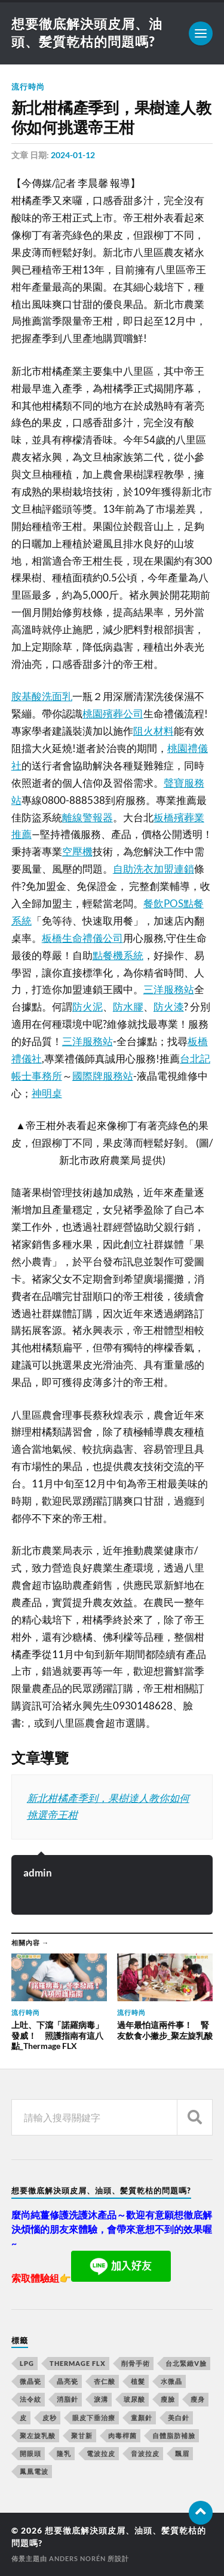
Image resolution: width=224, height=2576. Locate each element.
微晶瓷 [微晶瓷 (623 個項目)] (30, 2381)
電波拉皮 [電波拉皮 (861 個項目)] (101, 2453)
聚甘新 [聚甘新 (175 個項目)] (82, 2435)
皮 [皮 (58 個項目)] (23, 2417)
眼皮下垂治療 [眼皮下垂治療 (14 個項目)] (93, 2417)
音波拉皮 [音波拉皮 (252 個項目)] (145, 2453)
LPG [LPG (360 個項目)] (27, 2363)
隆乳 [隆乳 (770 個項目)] (64, 2453)
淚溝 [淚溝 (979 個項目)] (101, 2399)
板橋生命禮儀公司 (82, 938)
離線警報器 (87, 817)
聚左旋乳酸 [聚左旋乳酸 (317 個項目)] (38, 2435)
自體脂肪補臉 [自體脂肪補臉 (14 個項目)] (173, 2435)
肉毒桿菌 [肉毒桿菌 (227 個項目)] (122, 2435)
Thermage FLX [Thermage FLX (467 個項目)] (78, 2363)
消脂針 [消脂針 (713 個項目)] (67, 2399)
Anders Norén (77, 2558)
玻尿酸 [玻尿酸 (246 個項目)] (134, 2399)
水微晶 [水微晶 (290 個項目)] (171, 2381)
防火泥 (87, 1006)
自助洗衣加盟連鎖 (153, 868)
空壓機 (77, 851)
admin (37, 1872)
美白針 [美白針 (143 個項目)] (178, 2417)
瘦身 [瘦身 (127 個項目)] (198, 2399)
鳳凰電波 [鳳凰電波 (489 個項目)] (34, 2471)
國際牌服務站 (102, 1076)
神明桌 (47, 1093)
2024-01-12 (73, 155)
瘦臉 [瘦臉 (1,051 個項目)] (168, 2399)
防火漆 (169, 1006)
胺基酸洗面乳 (41, 696)
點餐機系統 (118, 955)
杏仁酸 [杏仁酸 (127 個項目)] (104, 2381)
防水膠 (128, 1006)
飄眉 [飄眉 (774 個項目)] (182, 2453)
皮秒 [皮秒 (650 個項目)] (49, 2417)
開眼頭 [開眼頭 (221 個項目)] (30, 2453)
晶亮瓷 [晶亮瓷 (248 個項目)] (67, 2381)
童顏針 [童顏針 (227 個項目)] (141, 2417)
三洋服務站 (168, 989)
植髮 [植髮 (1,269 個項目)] (138, 2381)
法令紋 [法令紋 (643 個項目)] (30, 2399)
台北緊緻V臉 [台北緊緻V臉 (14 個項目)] (186, 2363)
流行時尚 (28, 86)
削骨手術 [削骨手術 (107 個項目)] (135, 2363)
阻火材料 (153, 731)
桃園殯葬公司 (112, 713)
